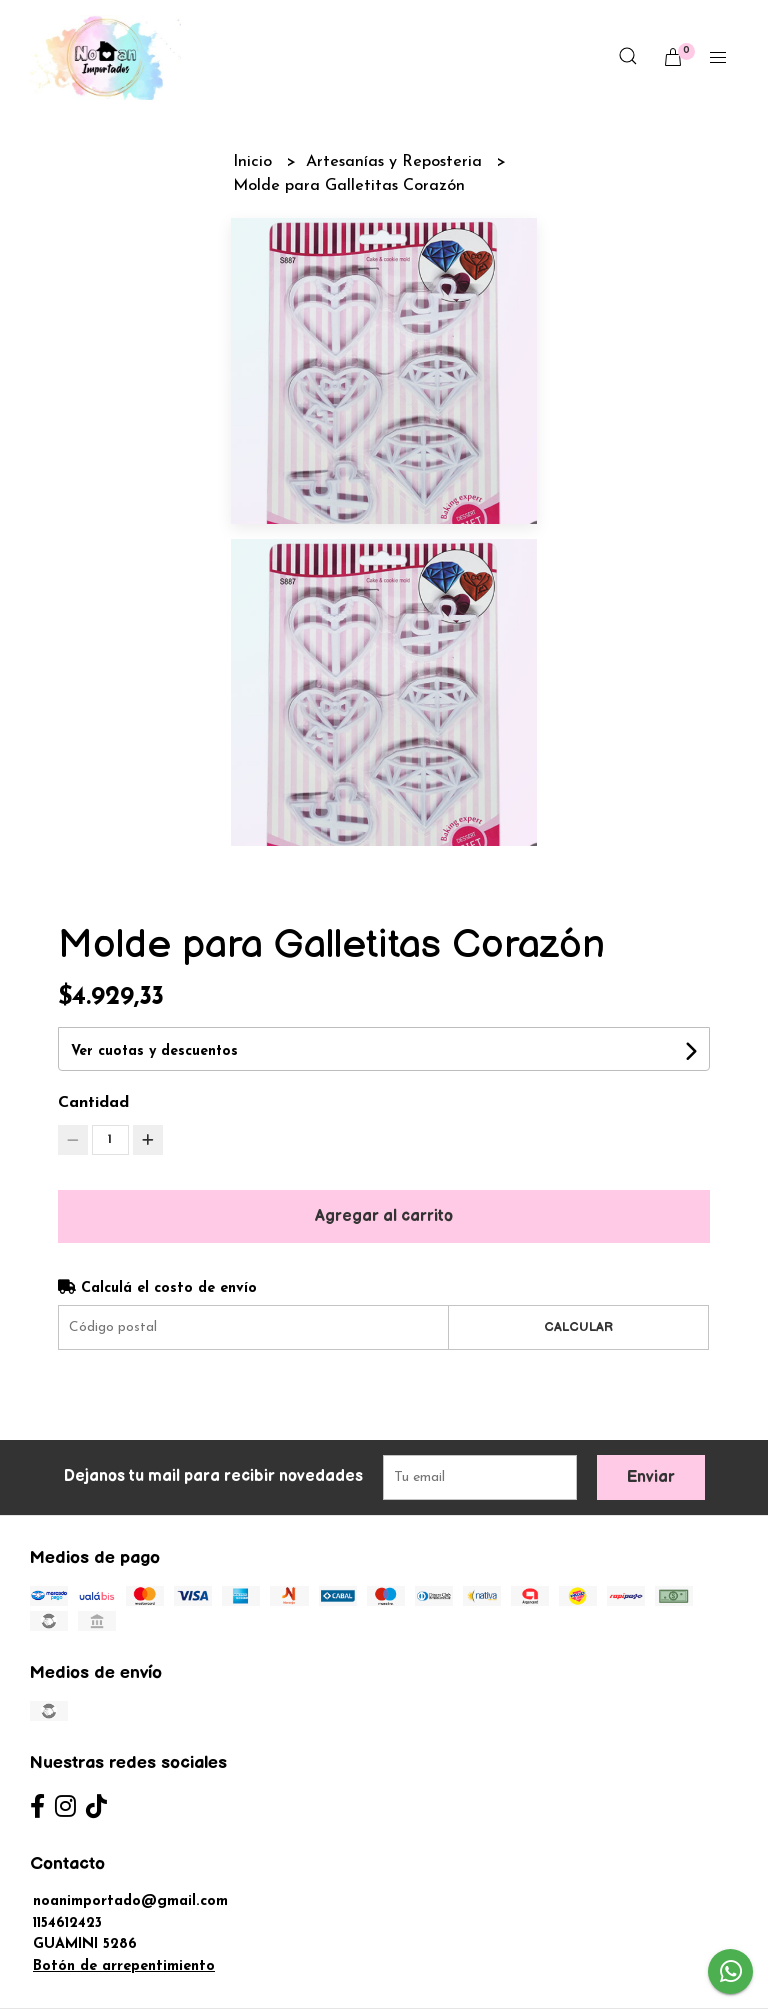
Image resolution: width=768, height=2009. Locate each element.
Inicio (255, 162)
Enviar (651, 1477)
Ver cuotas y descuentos (154, 1051)
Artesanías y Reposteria (396, 162)
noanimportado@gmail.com (130, 1901)
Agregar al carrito (384, 1216)
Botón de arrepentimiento (124, 1966)
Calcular (578, 1327)
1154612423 (67, 1923)
